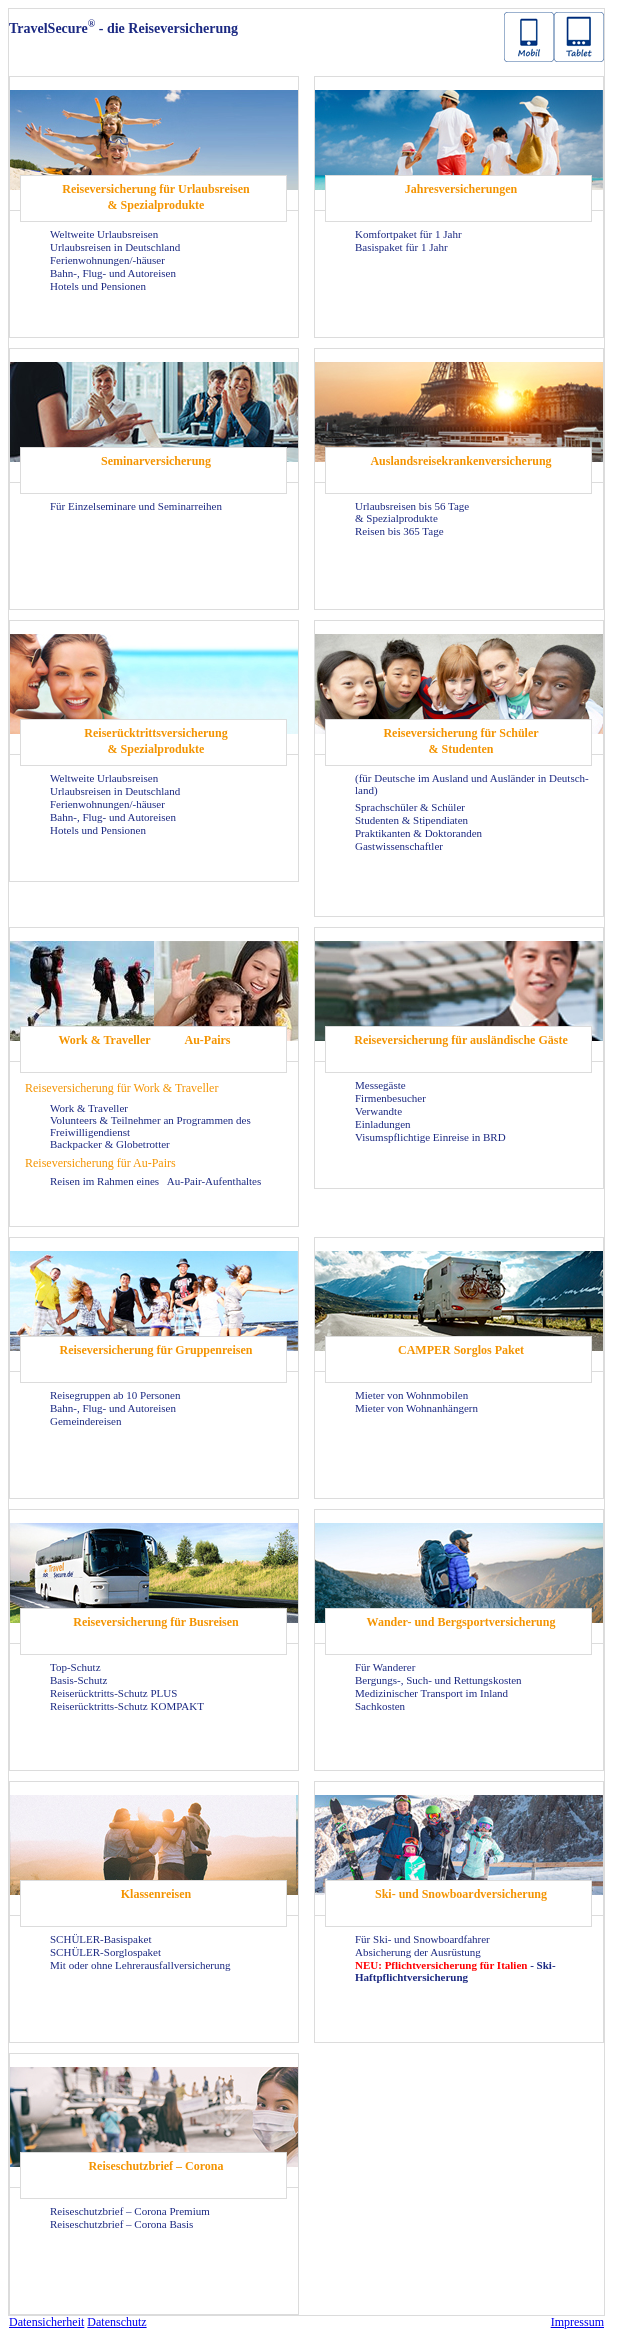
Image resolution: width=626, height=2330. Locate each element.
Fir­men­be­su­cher (390, 1098)
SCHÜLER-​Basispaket (100, 1939)
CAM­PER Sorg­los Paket (461, 1350)
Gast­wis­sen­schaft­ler (399, 846)
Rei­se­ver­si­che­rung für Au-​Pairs (100, 1163)
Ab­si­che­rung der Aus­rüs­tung (418, 1952)
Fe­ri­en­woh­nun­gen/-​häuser (107, 260)
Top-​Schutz (75, 1667)
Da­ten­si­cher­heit (46, 2322)
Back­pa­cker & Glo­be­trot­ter (110, 1144)
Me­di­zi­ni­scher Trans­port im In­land (431, 1693)
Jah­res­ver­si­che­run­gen (461, 189)
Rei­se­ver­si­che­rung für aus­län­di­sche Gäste (460, 1040)
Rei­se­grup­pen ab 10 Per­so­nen (115, 1395)
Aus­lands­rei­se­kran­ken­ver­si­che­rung (460, 461)
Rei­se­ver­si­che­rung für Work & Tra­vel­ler (121, 1088)
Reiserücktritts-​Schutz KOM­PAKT (127, 1706)
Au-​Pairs (208, 1040)
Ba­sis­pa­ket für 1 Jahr (401, 247)
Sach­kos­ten (380, 1706)
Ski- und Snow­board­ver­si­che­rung (461, 1894)
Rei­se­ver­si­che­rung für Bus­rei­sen (156, 1622)
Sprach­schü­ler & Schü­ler (410, 807)
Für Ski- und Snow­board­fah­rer (422, 1939)
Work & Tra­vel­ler (104, 1040)
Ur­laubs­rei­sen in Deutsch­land (115, 247)
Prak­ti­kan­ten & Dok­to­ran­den (418, 833)
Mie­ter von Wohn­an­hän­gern (416, 1408)
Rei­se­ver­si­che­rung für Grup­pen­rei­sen (156, 1350)
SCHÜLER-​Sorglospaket (105, 1952)
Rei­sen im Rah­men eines (106, 1181)
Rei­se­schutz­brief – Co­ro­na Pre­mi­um (130, 2211)
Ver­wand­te (378, 1111)
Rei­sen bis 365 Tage (399, 531)
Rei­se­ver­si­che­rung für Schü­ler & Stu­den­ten (460, 741)
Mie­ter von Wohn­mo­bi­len (411, 1395)
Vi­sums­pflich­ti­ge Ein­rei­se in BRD (430, 1137)
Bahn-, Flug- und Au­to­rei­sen (113, 273)
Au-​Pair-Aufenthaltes (214, 1181)
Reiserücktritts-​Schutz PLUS (113, 1693)
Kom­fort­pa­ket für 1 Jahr (408, 234)
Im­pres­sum (577, 2322)
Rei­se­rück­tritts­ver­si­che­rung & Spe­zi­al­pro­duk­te (155, 741)
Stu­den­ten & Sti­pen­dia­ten (411, 820)
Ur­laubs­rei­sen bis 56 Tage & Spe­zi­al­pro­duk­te (412, 512)
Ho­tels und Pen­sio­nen (98, 286)
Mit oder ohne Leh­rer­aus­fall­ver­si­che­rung (140, 1965)
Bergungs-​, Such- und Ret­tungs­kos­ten (438, 1680)
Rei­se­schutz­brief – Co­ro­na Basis (121, 2224)
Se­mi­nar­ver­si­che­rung (156, 461)
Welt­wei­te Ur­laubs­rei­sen (104, 234)
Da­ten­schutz (116, 2322)
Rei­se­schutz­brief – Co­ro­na (155, 2166)
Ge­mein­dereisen (85, 1421)
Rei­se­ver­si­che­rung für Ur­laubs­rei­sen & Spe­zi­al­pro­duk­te (156, 197)
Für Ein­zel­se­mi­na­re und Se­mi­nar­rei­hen (136, 506)
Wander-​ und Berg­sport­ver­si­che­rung (461, 1622)
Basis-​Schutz (78, 1680)
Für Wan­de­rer (385, 1667)
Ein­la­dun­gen (383, 1124)
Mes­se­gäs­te (380, 1085)
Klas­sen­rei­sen (156, 1894)
